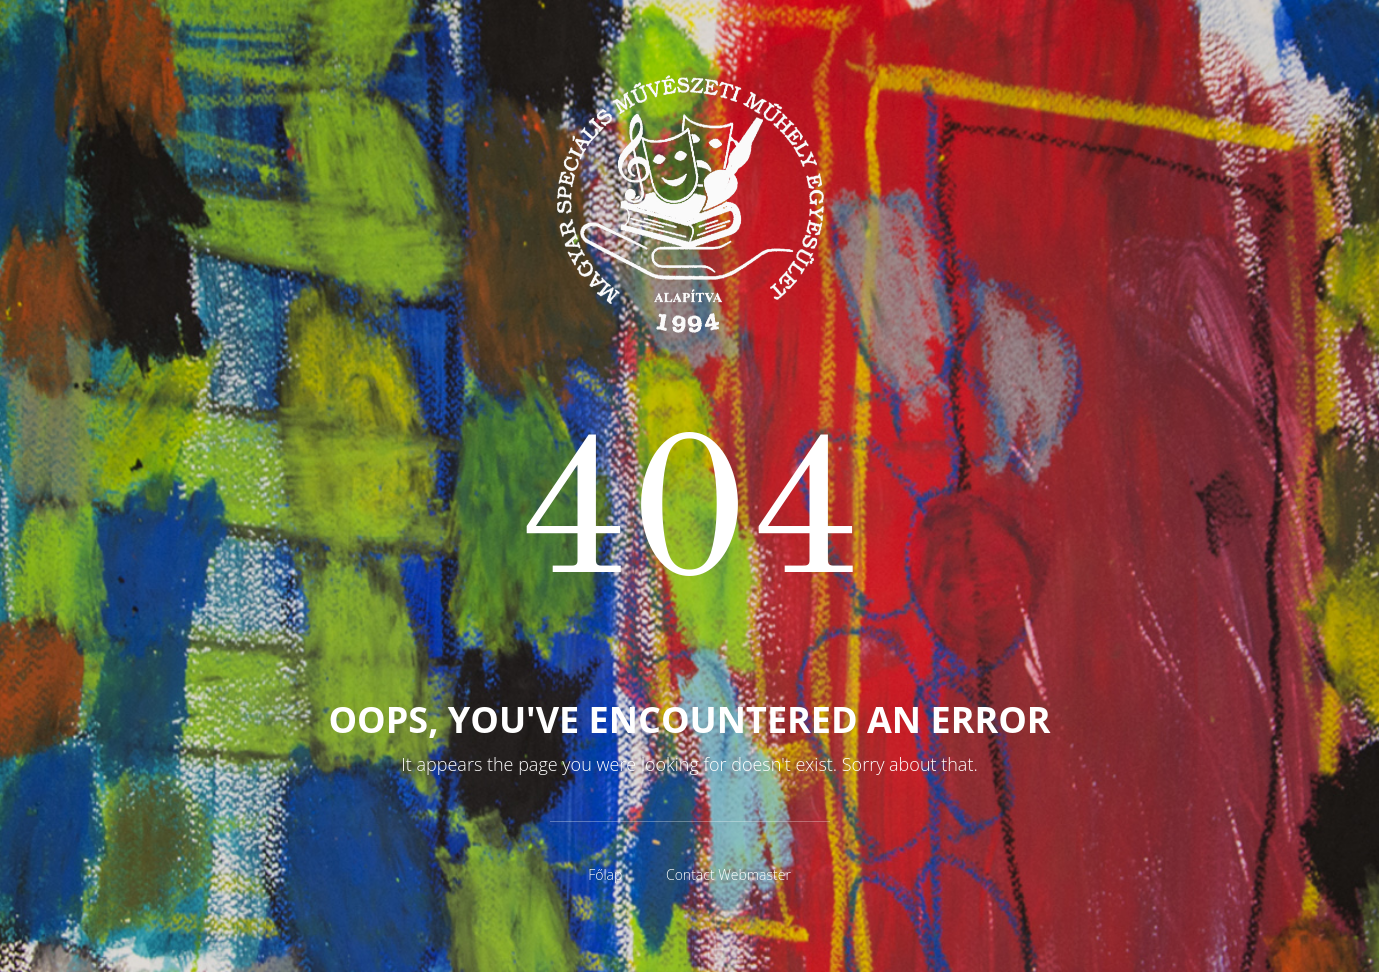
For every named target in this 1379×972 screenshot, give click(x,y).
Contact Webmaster (728, 874)
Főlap (605, 874)
